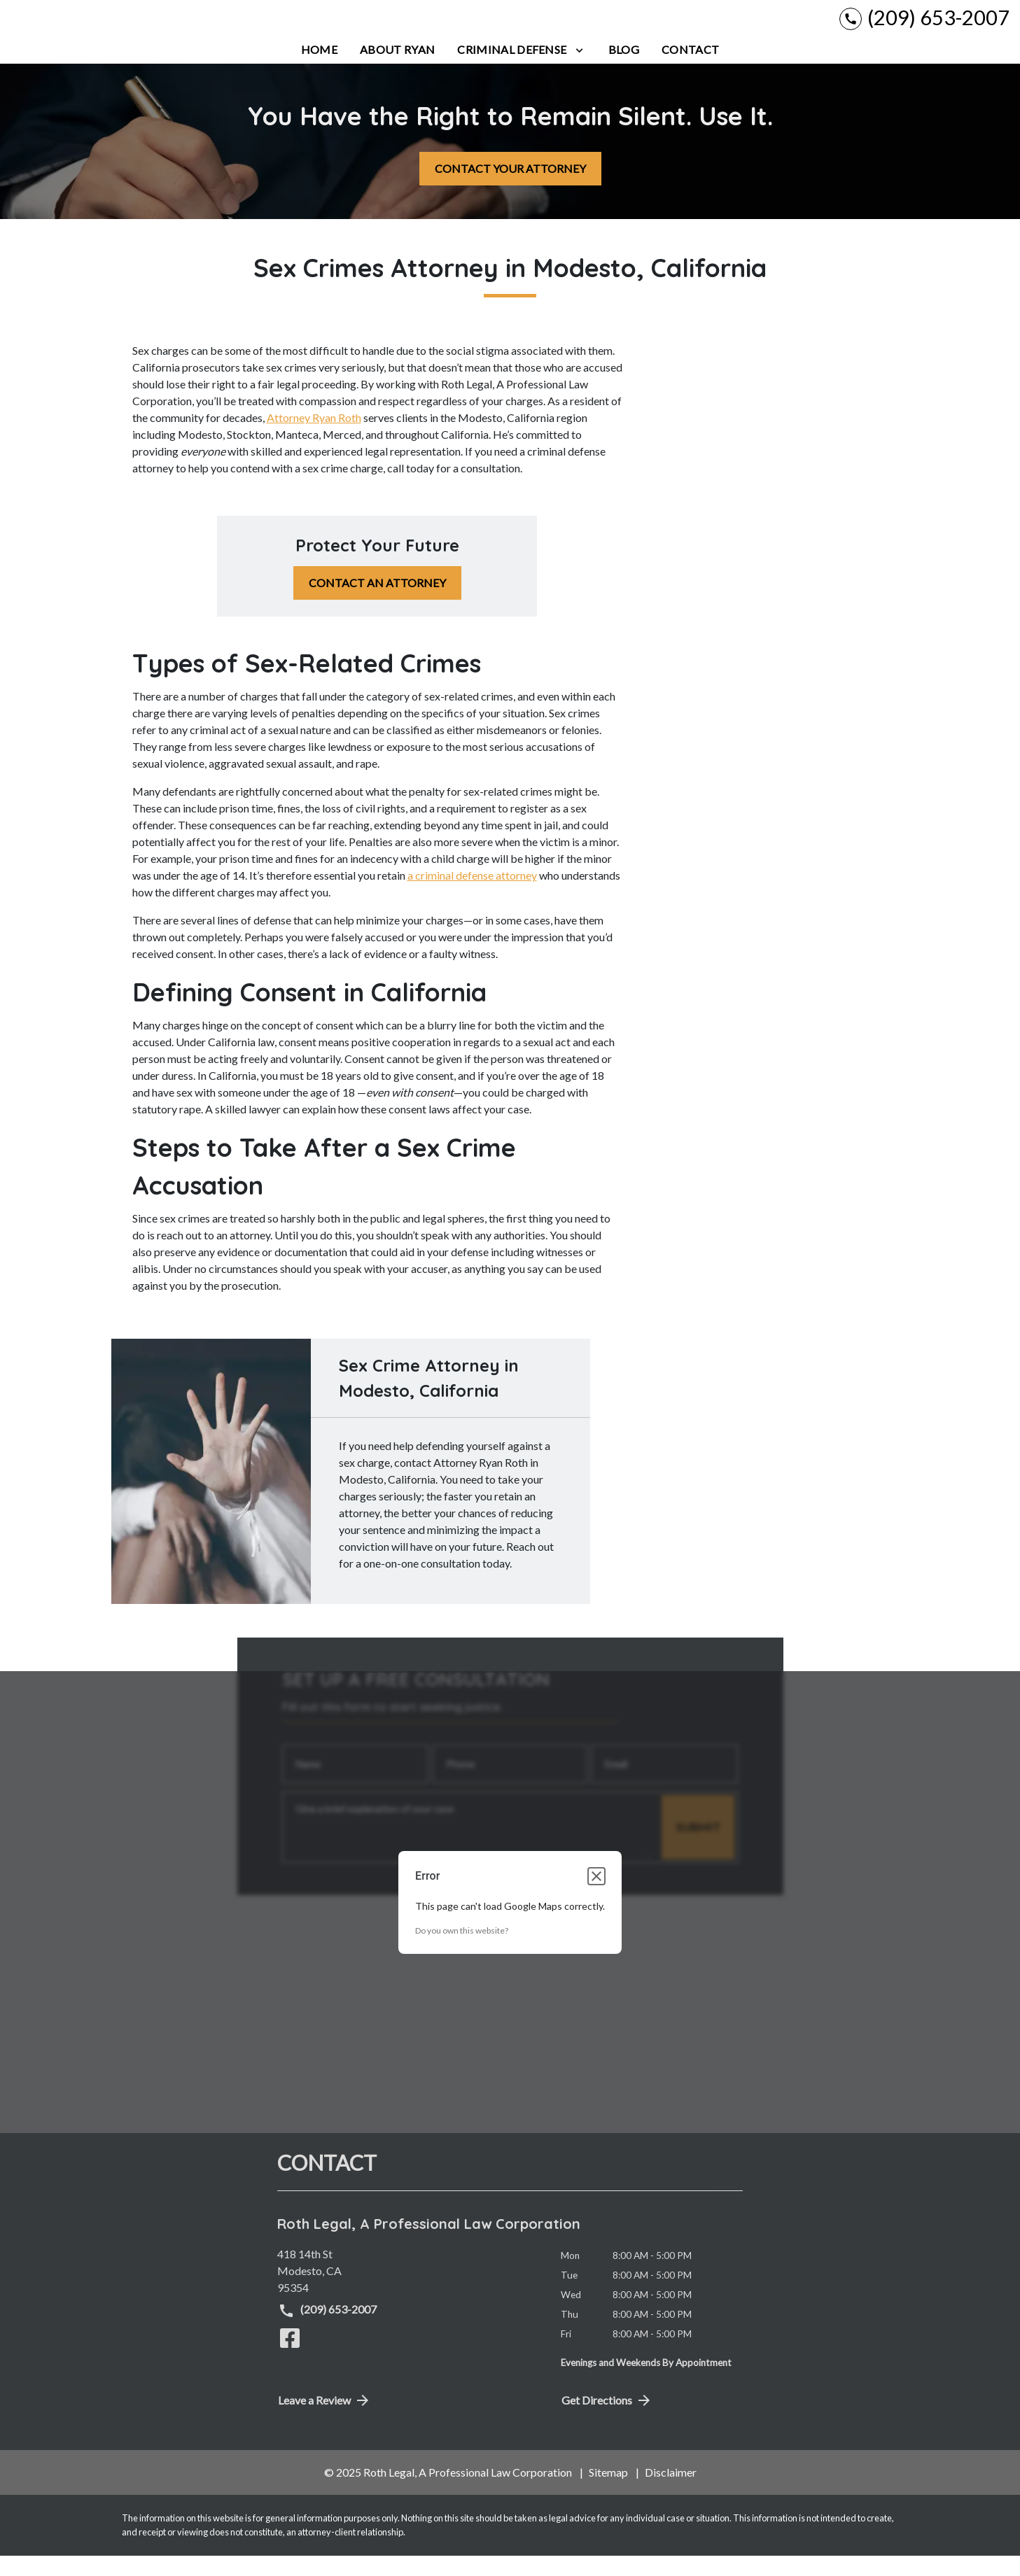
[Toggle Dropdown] (579, 70)
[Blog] (624, 70)
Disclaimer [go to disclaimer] (671, 2493)
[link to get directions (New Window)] (408, 2291)
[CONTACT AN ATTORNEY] (377, 604)
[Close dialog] (596, 1896)
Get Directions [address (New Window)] (606, 2421)
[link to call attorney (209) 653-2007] (924, 28)
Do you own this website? (461, 1950)
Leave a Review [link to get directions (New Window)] (324, 2421)
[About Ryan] (397, 70)
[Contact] (690, 70)
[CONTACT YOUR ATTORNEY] (510, 189)
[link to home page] (98, 28)
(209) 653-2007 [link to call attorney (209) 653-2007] (327, 2331)
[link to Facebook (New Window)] (290, 2358)
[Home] (319, 70)
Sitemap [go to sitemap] (608, 2493)
